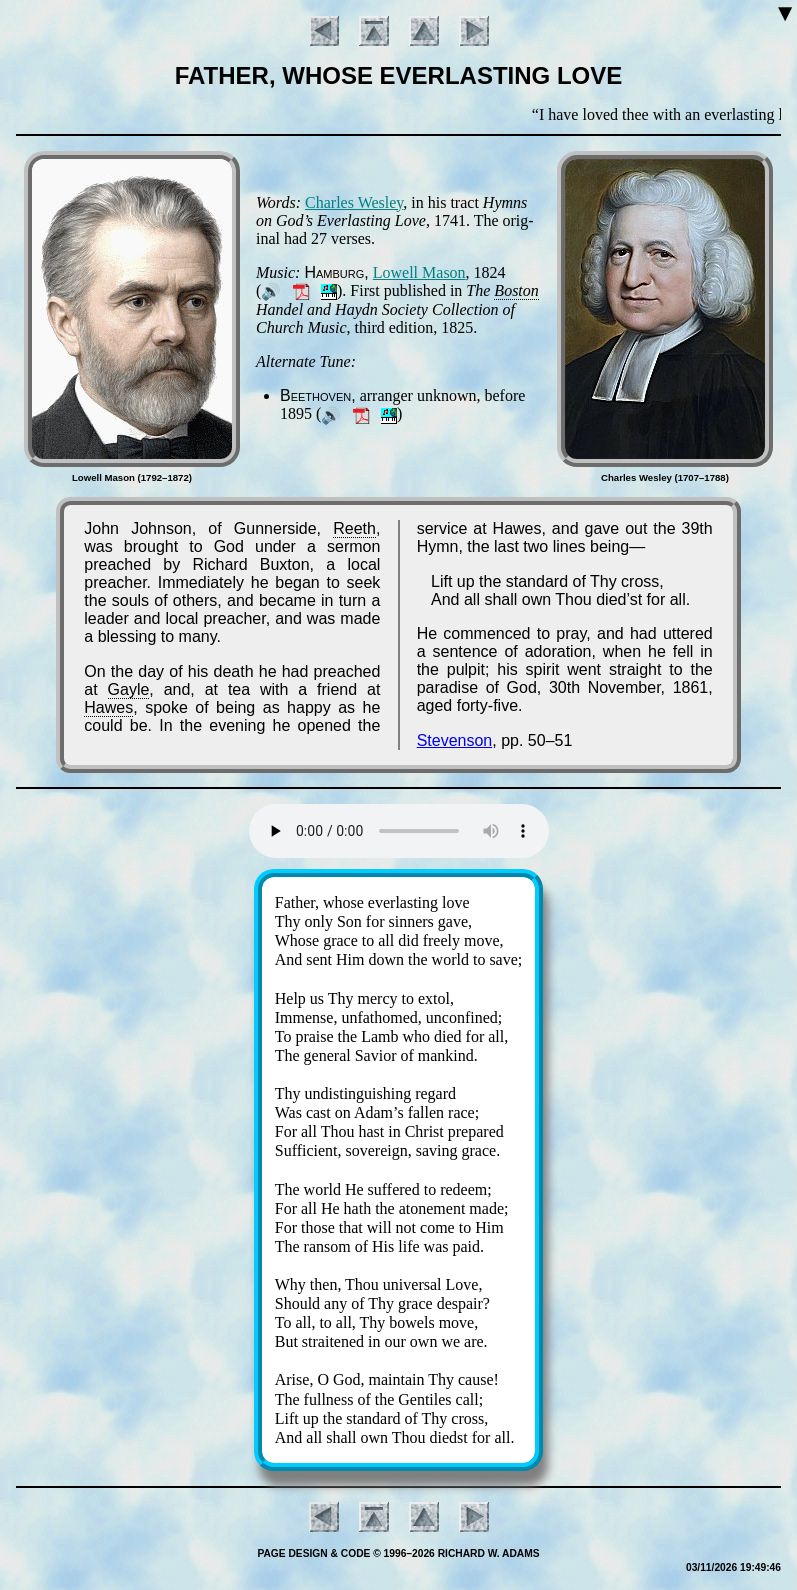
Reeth (354, 528)
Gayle (129, 689)
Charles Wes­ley (354, 202)
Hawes (108, 707)
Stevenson (455, 740)
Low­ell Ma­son (419, 272)
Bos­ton (516, 290)
